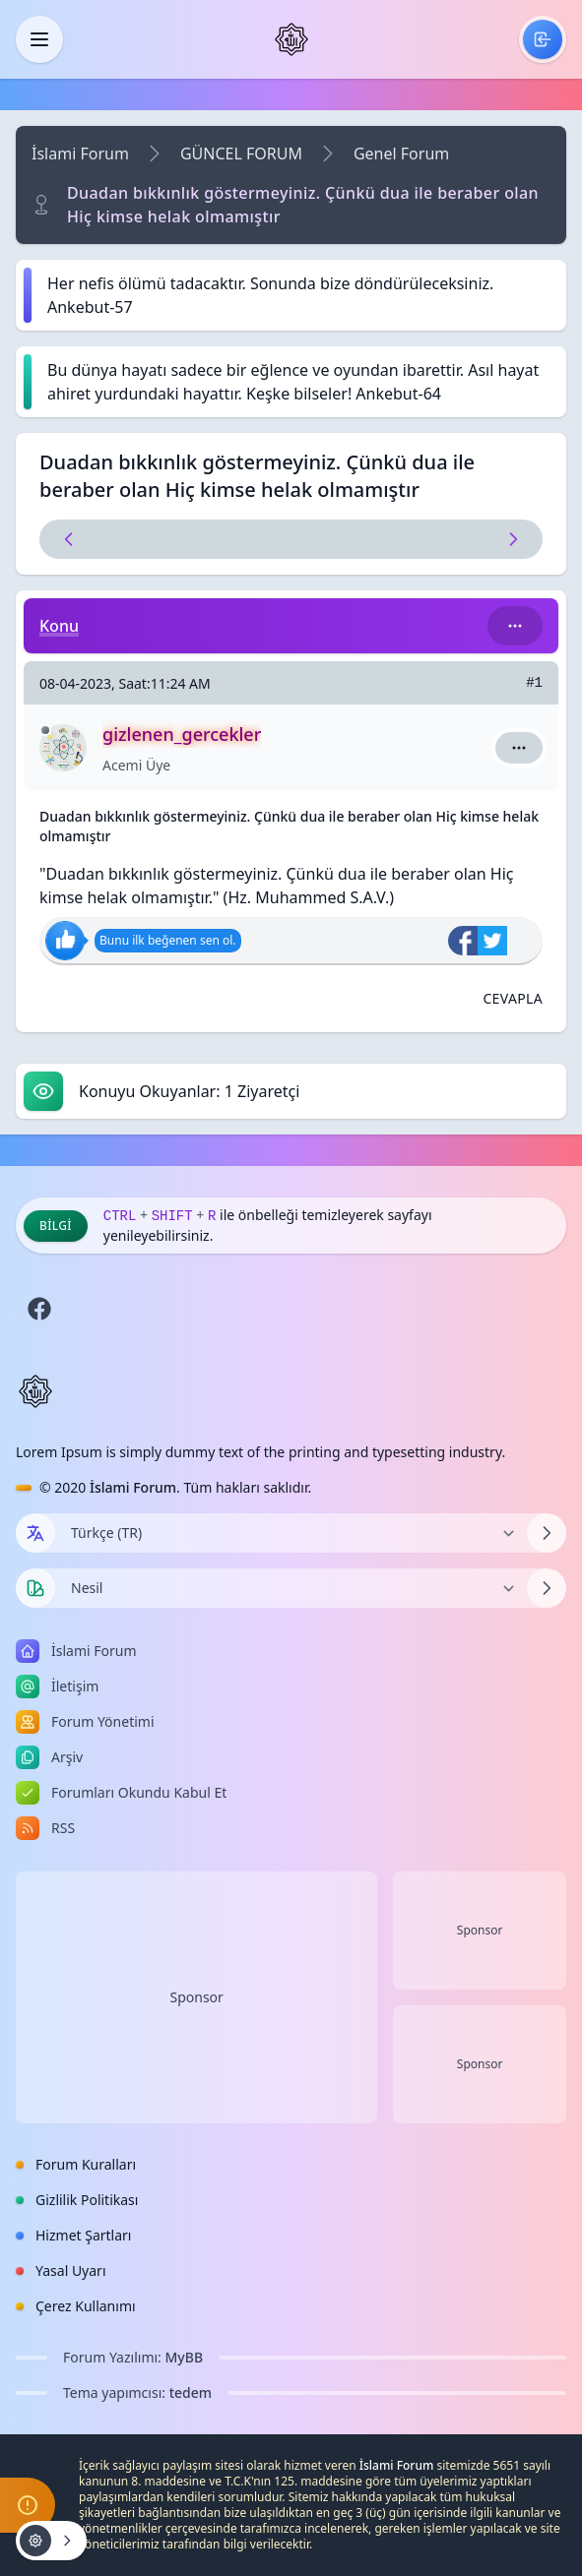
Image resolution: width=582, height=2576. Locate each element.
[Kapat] (39, 39)
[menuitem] (542, 39)
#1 (534, 683)
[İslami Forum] (291, 39)
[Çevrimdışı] (45, 730)
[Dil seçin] (35, 1533)
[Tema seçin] (35, 1588)
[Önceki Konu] (166, 539)
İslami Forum (80, 153)
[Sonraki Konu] (416, 539)
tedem (190, 2392)
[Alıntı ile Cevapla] (513, 999)
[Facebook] (39, 1308)
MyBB (184, 2357)
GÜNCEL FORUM (241, 153)
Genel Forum (401, 153)
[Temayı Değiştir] (291, 1588)
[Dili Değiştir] (291, 1533)
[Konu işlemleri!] (51, 2540)
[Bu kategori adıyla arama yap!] (515, 626)
